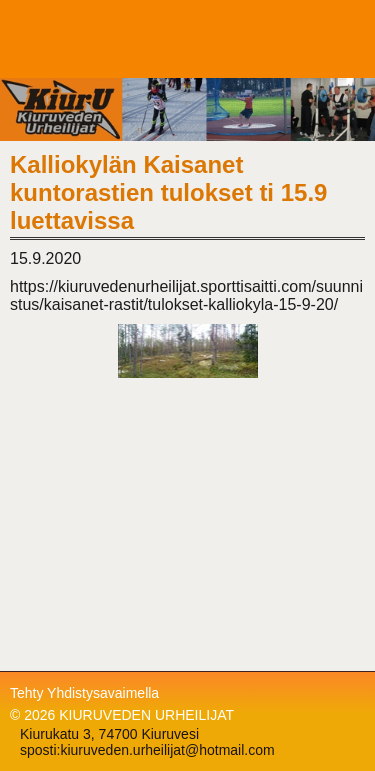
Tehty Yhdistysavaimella (84, 693)
